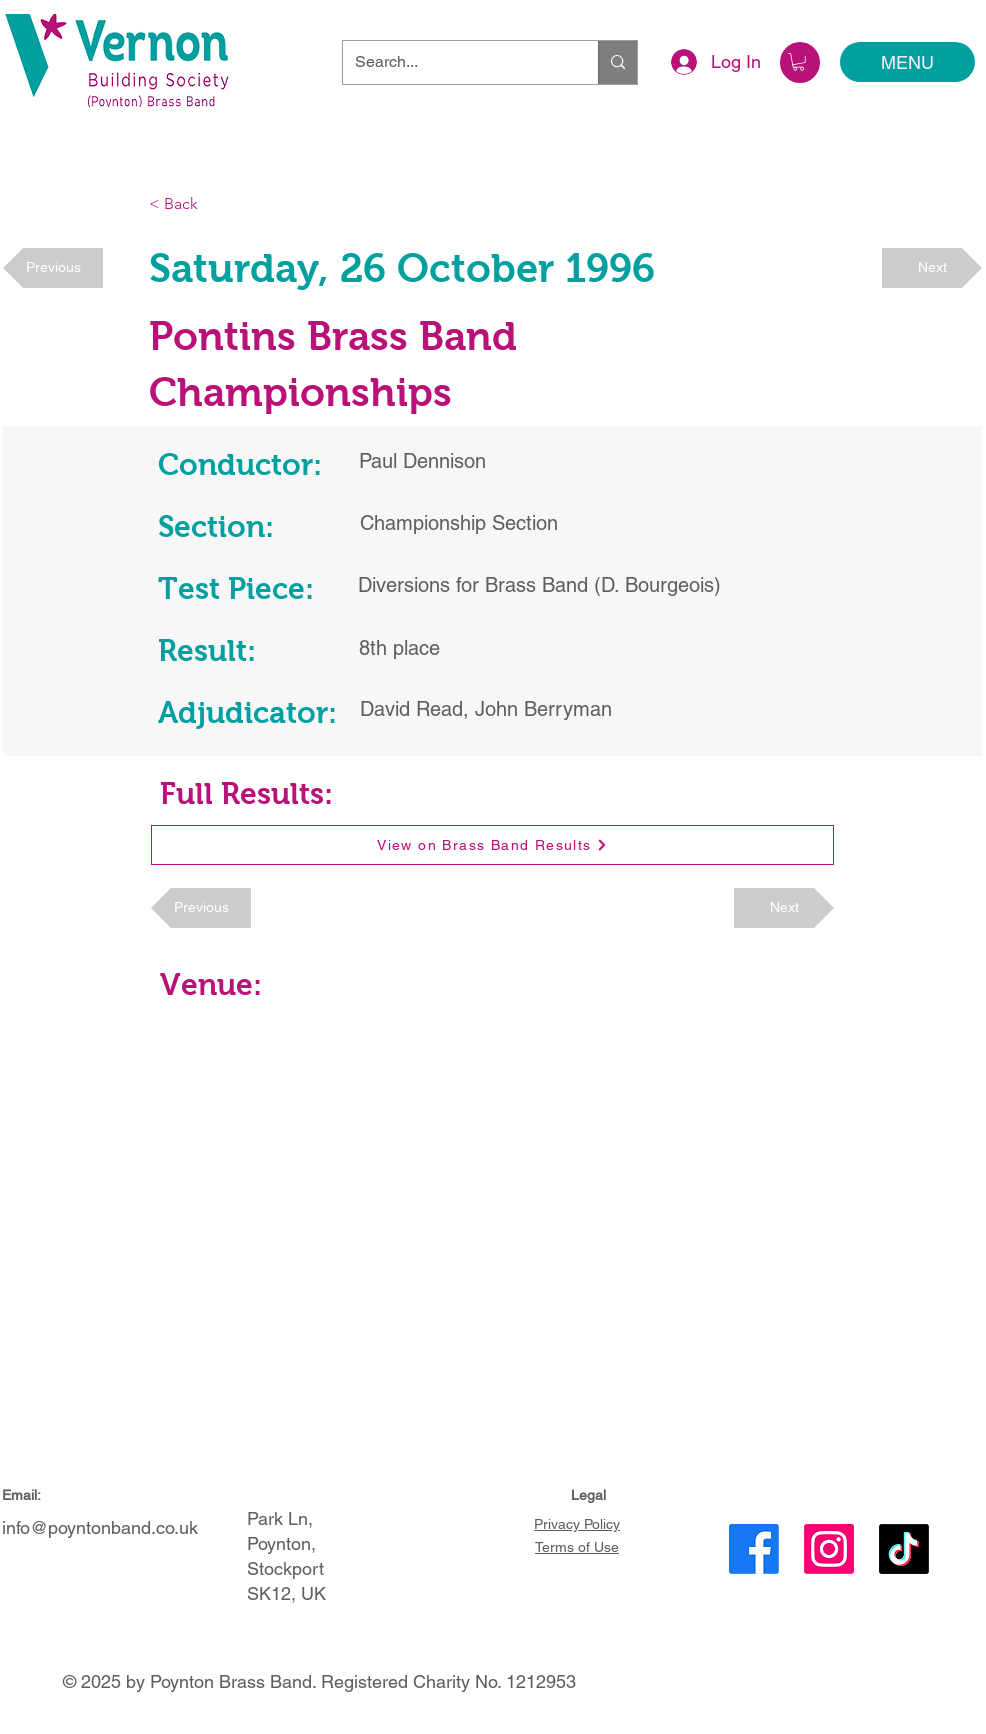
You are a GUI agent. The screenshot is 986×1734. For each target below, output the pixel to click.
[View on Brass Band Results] (492, 845)
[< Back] (215, 205)
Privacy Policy (577, 1524)
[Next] (932, 268)
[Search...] (455, 62)
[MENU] (907, 62)
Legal (588, 1495)
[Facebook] (754, 1549)
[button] (798, 62)
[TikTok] (904, 1549)
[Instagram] (829, 1549)
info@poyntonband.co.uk (100, 1527)
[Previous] (53, 268)
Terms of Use (577, 1547)
